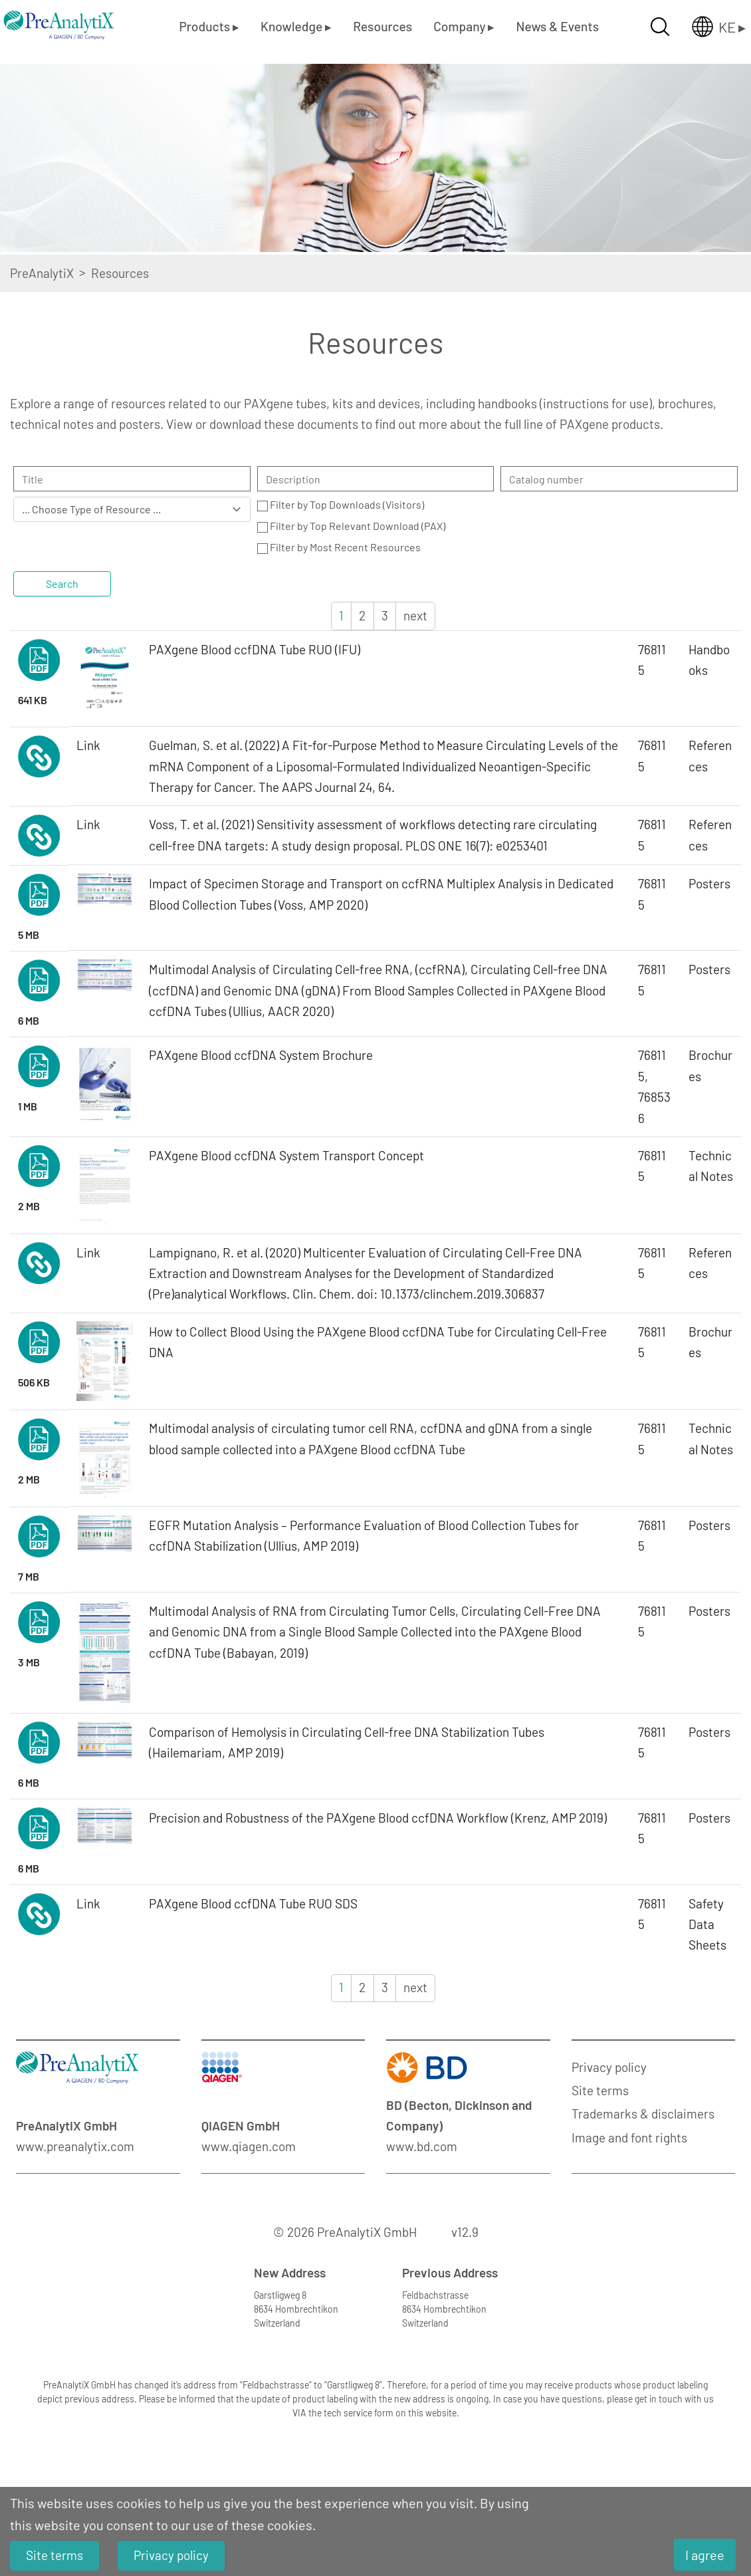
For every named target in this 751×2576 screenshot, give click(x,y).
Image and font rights (629, 2137)
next (415, 615)
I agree (704, 2555)
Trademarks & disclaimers (643, 2113)
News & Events (557, 26)
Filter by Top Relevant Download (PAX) (357, 525)
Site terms (600, 2090)
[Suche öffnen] (660, 26)
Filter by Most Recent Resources (345, 547)
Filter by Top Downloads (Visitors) (347, 504)
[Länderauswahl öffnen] (708, 26)
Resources (382, 26)
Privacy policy (609, 2067)
